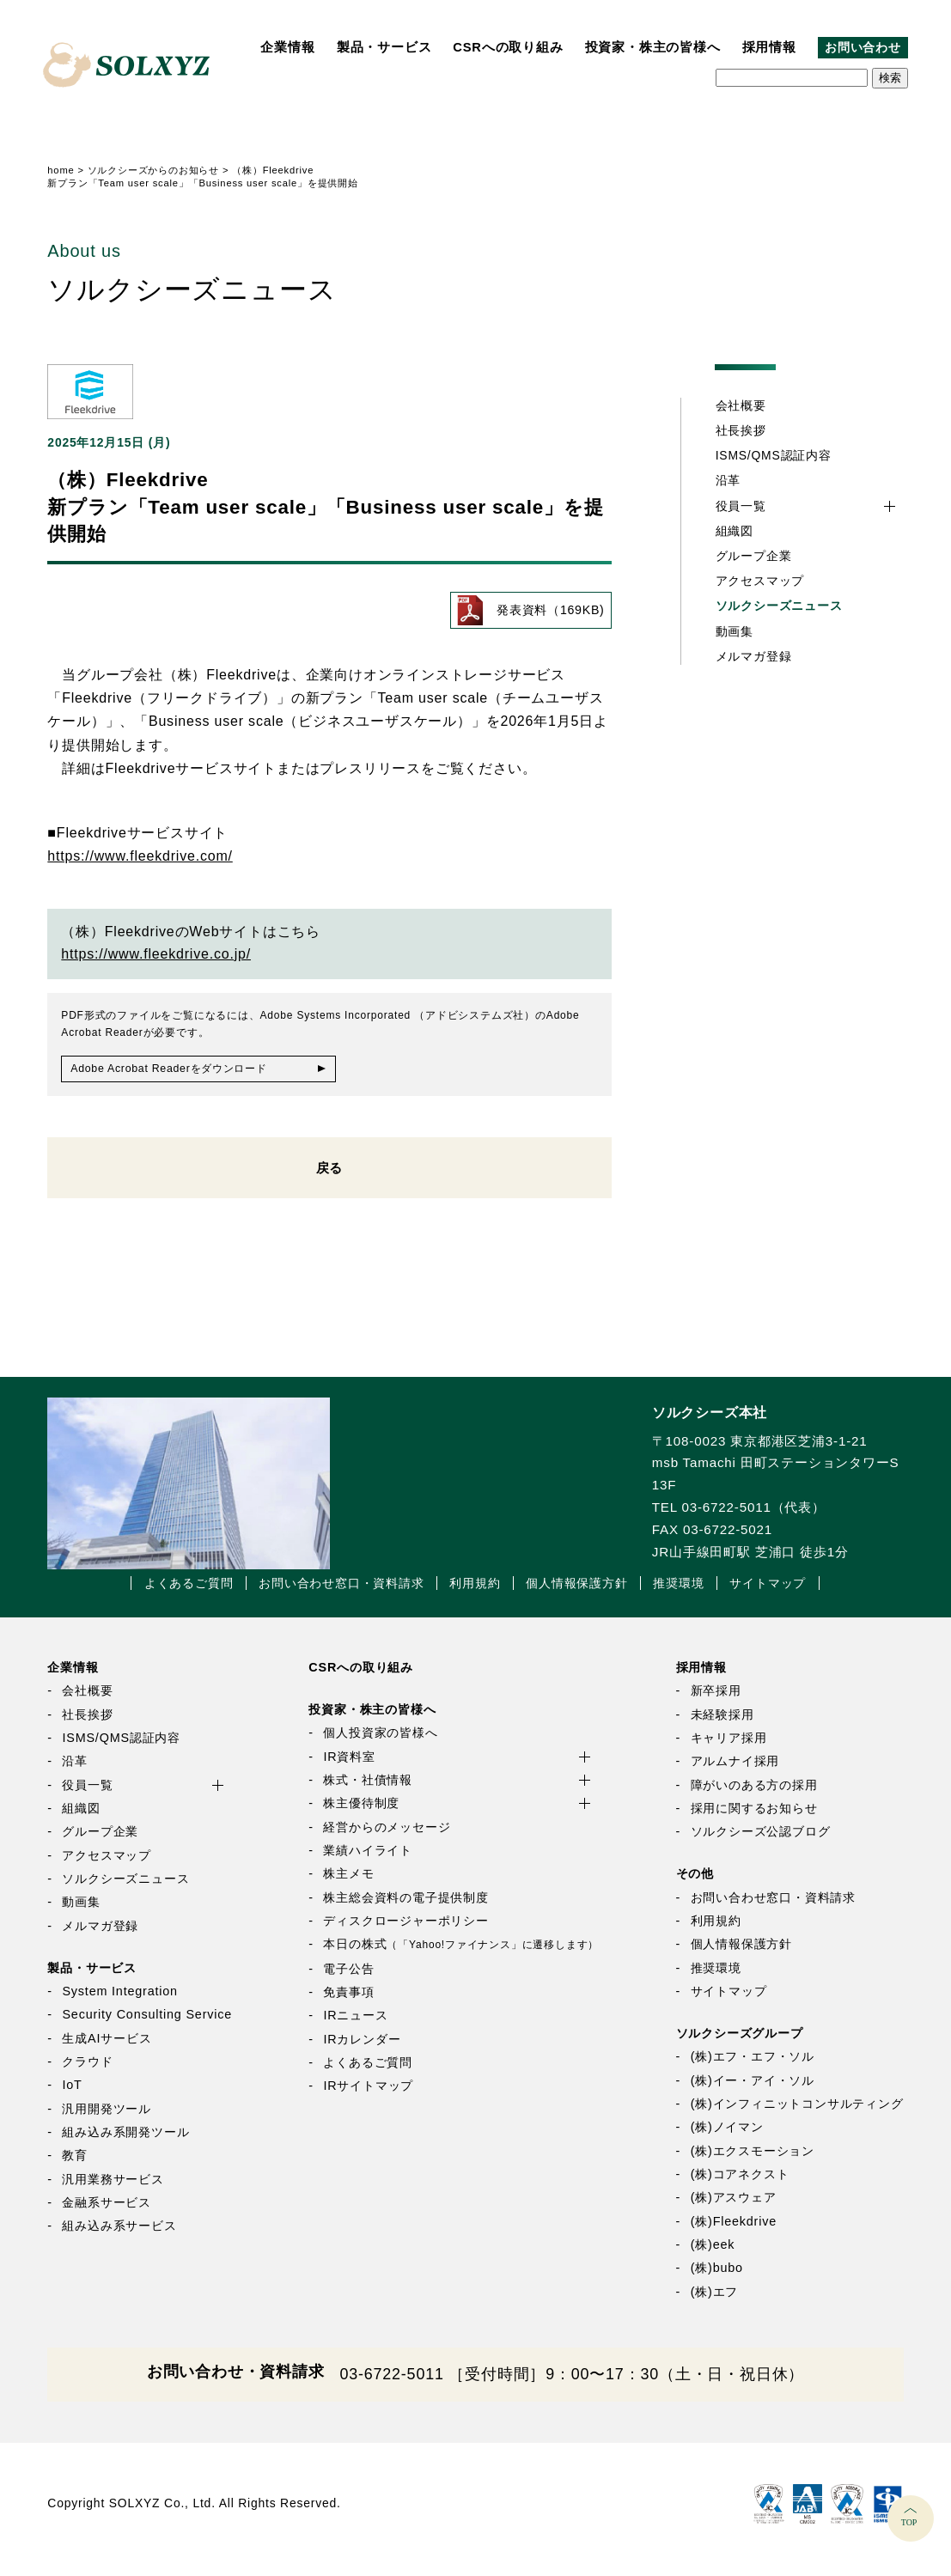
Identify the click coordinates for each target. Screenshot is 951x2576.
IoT (72, 2097)
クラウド (87, 2073)
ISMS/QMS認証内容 (774, 455)
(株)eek (713, 2255)
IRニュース (355, 2027)
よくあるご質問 (189, 1594)
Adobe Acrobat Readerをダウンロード (183, 1070)
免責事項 (348, 2003)
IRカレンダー (361, 2050)
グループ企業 (754, 556)
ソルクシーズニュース (779, 605)
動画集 (734, 631)
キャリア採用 (729, 1749)
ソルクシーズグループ (739, 2044)
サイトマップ (767, 1594)
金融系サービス (106, 2213)
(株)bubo (717, 2280)
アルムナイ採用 (735, 1773)
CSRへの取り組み (508, 47)
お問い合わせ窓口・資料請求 (341, 1594)
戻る (330, 1175)
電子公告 (348, 1980)
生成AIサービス (106, 2049)
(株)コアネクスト (740, 2185)
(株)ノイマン (727, 2139)
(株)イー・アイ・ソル (752, 2091)
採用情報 (769, 47)
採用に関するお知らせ (754, 1819)
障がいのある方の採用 (754, 1796)
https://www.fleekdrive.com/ (139, 857)
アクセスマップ (760, 581)
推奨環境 (678, 1594)
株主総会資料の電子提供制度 (405, 1908)
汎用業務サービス (112, 2190)
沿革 (728, 480)
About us (83, 250)
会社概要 (741, 405)
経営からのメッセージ (386, 1838)
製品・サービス (384, 47)
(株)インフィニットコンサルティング (797, 2115)
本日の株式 (461, 1956)
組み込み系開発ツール (125, 2143)
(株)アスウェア (734, 2209)
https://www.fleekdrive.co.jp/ (156, 954)
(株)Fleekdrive (734, 2232)
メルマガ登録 (754, 656)
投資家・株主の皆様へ (653, 47)
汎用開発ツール (106, 2120)
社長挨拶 (741, 430)
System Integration (119, 2002)
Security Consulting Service (147, 2026)
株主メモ (348, 1885)
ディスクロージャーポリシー (405, 1932)
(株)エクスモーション (752, 2162)
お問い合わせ (863, 47)
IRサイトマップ (368, 2097)
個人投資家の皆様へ (380, 1744)
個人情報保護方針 (576, 1594)
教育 (75, 2167)
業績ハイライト (367, 1861)
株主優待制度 (361, 1815)
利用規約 (474, 1594)
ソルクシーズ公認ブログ (761, 1843)
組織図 (734, 531)
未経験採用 (722, 1726)
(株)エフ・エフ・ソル (752, 2068)
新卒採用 (716, 1702)
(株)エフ (715, 2303)
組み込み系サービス (119, 2237)
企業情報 (287, 47)
